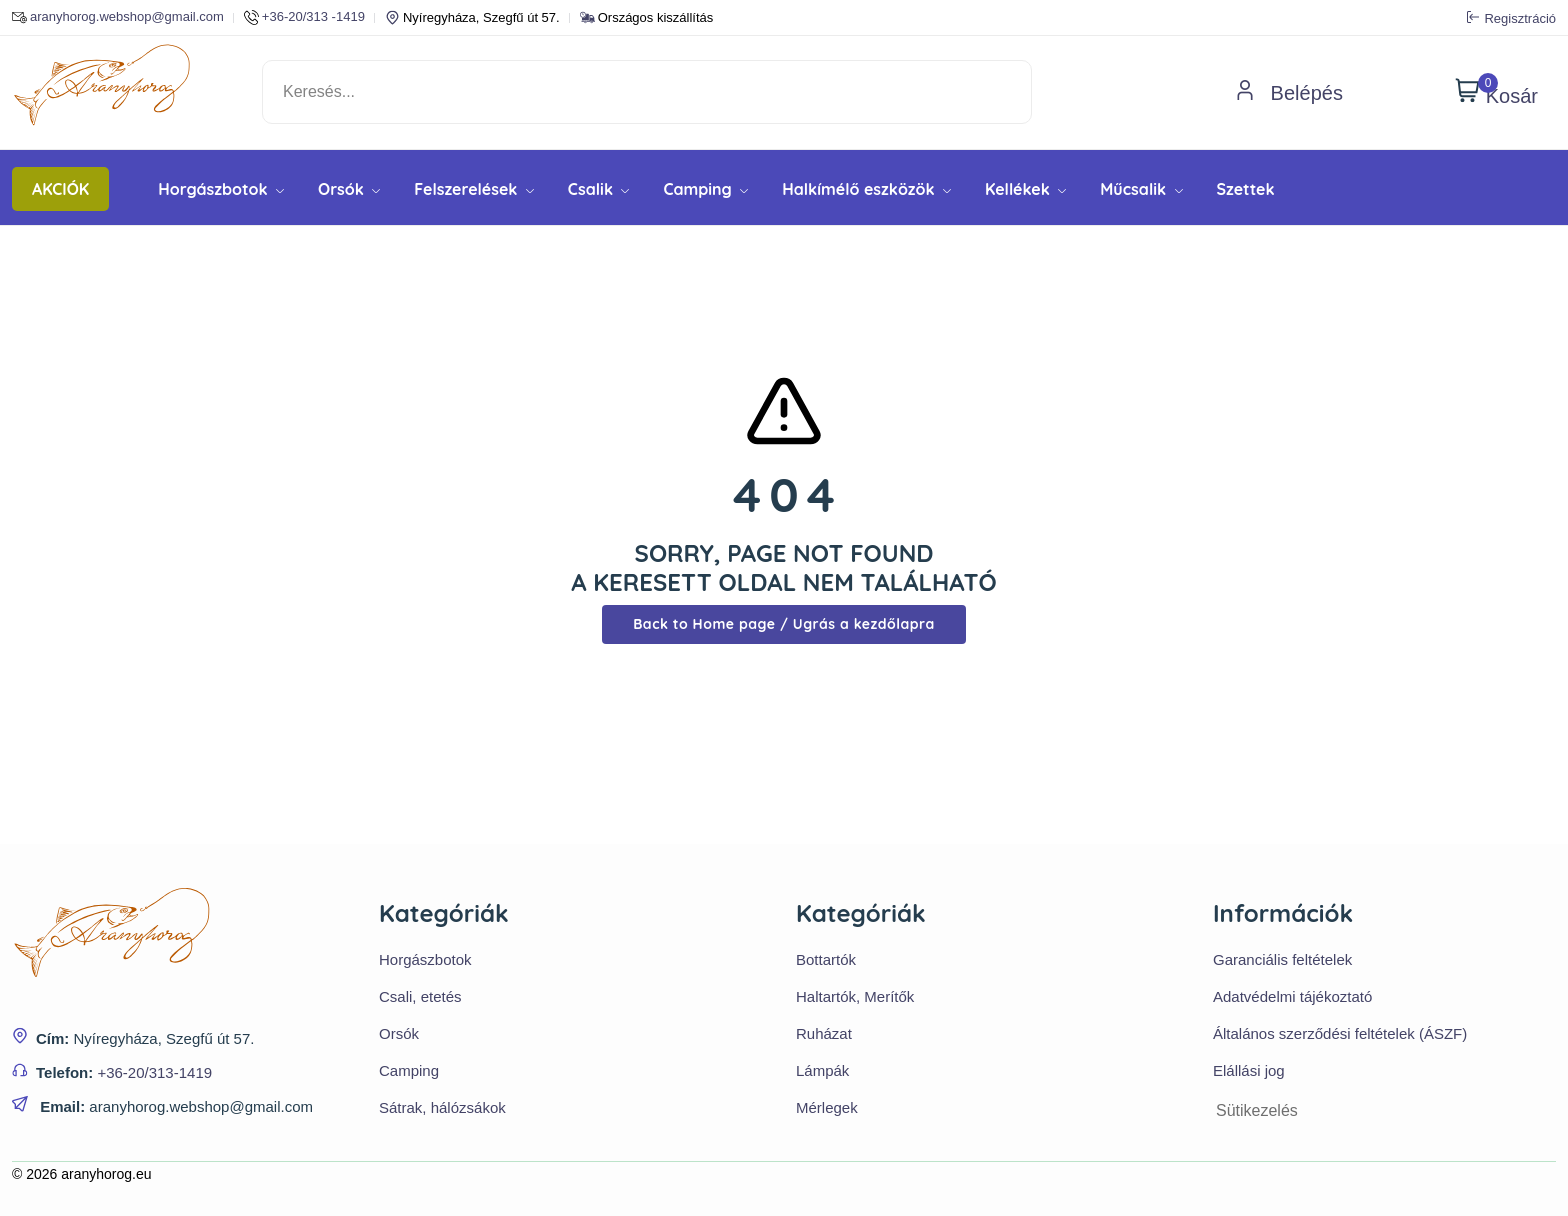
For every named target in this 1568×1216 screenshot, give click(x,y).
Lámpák (822, 1070)
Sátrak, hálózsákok (442, 1107)
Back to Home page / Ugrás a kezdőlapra (784, 624)
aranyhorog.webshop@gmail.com (118, 17)
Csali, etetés (420, 996)
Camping (705, 189)
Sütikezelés (1257, 1110)
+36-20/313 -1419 (304, 17)
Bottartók (826, 959)
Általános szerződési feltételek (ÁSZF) (1340, 1033)
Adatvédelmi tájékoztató (1292, 996)
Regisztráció (1511, 18)
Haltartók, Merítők (855, 996)
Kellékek (1025, 189)
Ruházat (824, 1033)
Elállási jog (1249, 1070)
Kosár (1496, 92)
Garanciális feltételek (1282, 959)
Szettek (1246, 189)
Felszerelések (474, 189)
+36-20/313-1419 (154, 1072)
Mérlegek (827, 1107)
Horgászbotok (221, 189)
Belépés (1289, 93)
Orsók (349, 189)
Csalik (599, 189)
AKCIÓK (60, 189)
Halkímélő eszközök (866, 189)
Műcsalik (1141, 189)
